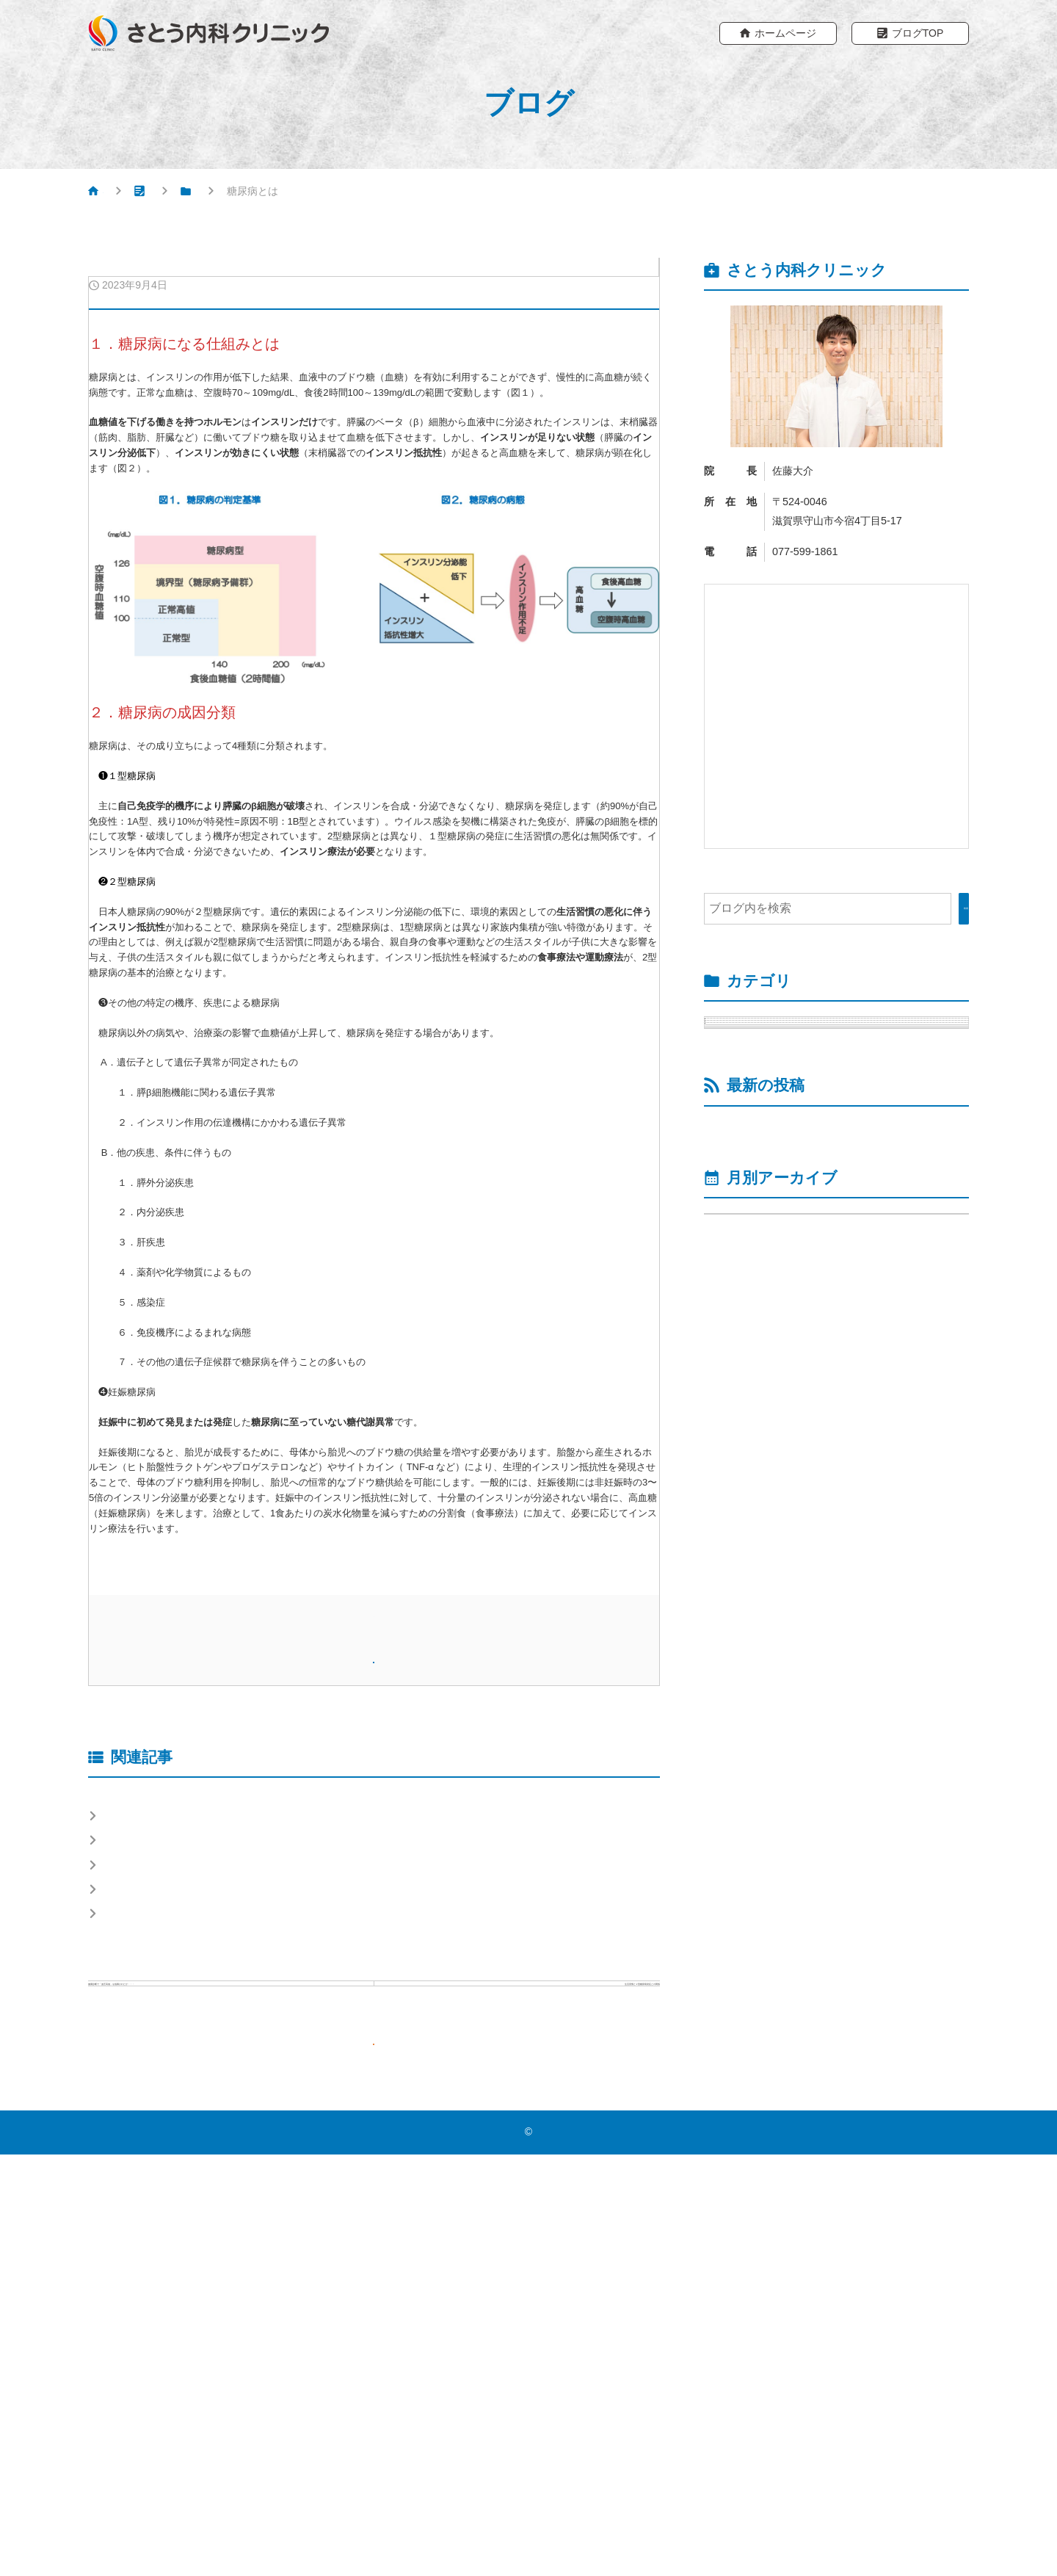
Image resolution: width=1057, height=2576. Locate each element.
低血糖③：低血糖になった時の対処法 (825, 1389)
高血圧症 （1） (756, 1261)
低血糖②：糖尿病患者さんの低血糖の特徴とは (842, 1435)
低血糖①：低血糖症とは (789, 1482)
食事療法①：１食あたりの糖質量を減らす (216, 2193)
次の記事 (509, 2343)
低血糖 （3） (764, 1074)
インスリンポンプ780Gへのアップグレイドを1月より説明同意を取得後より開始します (840, 1529)
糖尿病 (272, 194)
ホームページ (785, 34)
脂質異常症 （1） (762, 1186)
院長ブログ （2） (762, 1224)
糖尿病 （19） (753, 1037)
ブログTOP (918, 34)
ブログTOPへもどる (383, 2458)
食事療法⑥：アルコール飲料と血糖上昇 (210, 2094)
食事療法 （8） (770, 1149)
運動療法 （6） (770, 1111)
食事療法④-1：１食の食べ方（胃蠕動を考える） (233, 2127)
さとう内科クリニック (532, 2553)
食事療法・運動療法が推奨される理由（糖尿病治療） (246, 2160)
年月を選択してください (776, 1724)
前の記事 (238, 2352)
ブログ (195, 194)
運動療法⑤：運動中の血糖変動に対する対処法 (842, 1585)
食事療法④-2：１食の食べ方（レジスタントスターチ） (251, 2226)
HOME (118, 194)
